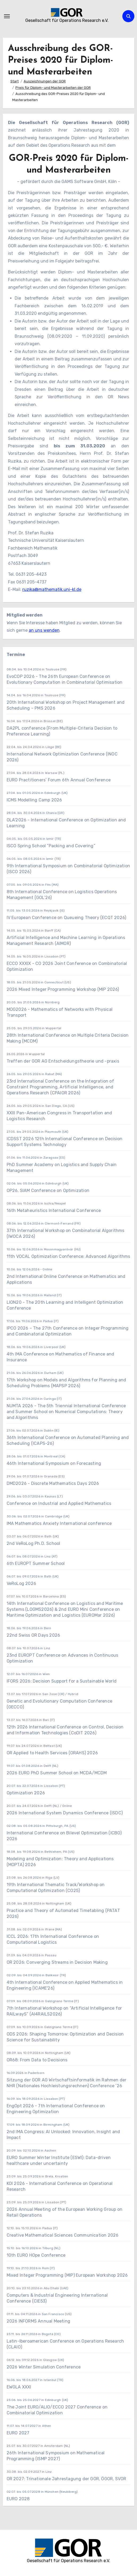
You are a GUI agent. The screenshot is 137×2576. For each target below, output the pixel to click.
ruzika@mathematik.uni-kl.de (51, 589)
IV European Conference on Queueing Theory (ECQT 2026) (66, 917)
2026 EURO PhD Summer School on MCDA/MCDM (57, 1772)
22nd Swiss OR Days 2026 (33, 1635)
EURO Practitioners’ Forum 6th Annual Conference (59, 779)
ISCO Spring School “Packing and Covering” (51, 845)
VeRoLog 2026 (21, 1583)
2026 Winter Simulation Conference (44, 2367)
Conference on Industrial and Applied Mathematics (59, 1503)
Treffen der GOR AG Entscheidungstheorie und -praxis (63, 1061)
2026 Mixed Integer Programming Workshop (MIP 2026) (63, 989)
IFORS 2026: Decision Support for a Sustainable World (62, 1681)
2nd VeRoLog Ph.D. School (33, 1543)
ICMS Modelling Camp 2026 (34, 799)
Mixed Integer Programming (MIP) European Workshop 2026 (67, 2275)
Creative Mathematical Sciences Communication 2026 (63, 2235)
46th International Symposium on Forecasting (54, 1463)
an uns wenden (44, 630)
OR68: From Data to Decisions (37, 2059)
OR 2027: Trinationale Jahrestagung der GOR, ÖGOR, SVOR (66, 2478)
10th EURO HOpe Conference (36, 2255)
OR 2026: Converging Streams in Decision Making (57, 1962)
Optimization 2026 (26, 1792)
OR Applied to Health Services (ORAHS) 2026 (52, 1752)
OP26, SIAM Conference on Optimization (48, 1190)
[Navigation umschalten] (7, 16)
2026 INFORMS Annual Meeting (38, 2321)
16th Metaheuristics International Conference (54, 1210)
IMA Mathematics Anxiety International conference (59, 1523)
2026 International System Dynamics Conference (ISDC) (65, 1812)
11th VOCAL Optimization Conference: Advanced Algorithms (68, 1256)
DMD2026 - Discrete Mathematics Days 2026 (53, 1483)
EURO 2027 (19, 2432)
